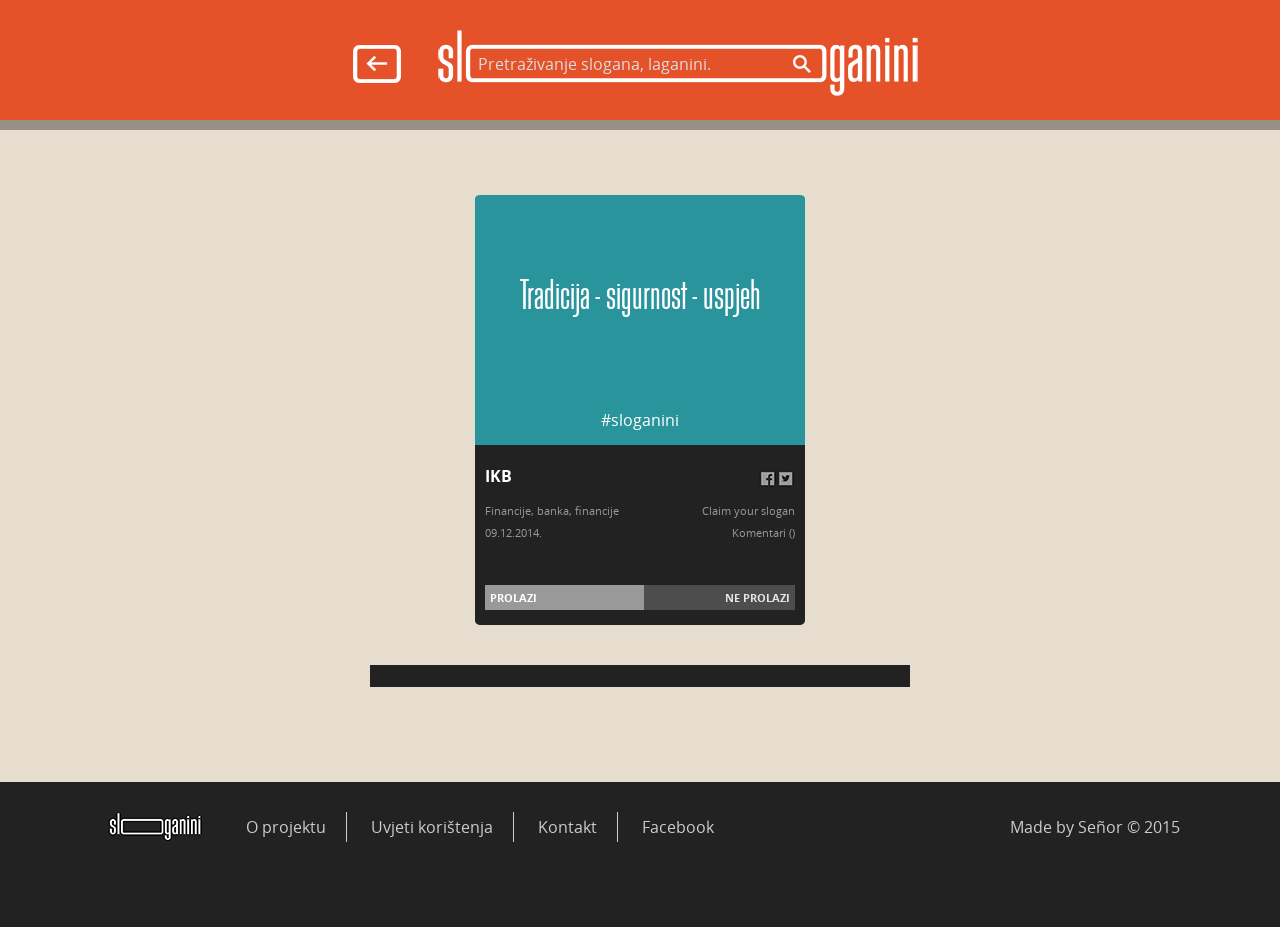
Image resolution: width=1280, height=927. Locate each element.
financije (597, 510)
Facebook (678, 827)
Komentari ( (762, 532)
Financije (508, 510)
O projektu (286, 827)
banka (553, 510)
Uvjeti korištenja (432, 827)
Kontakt (567, 827)
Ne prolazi (757, 597)
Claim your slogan (748, 510)
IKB (498, 476)
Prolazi (513, 597)
